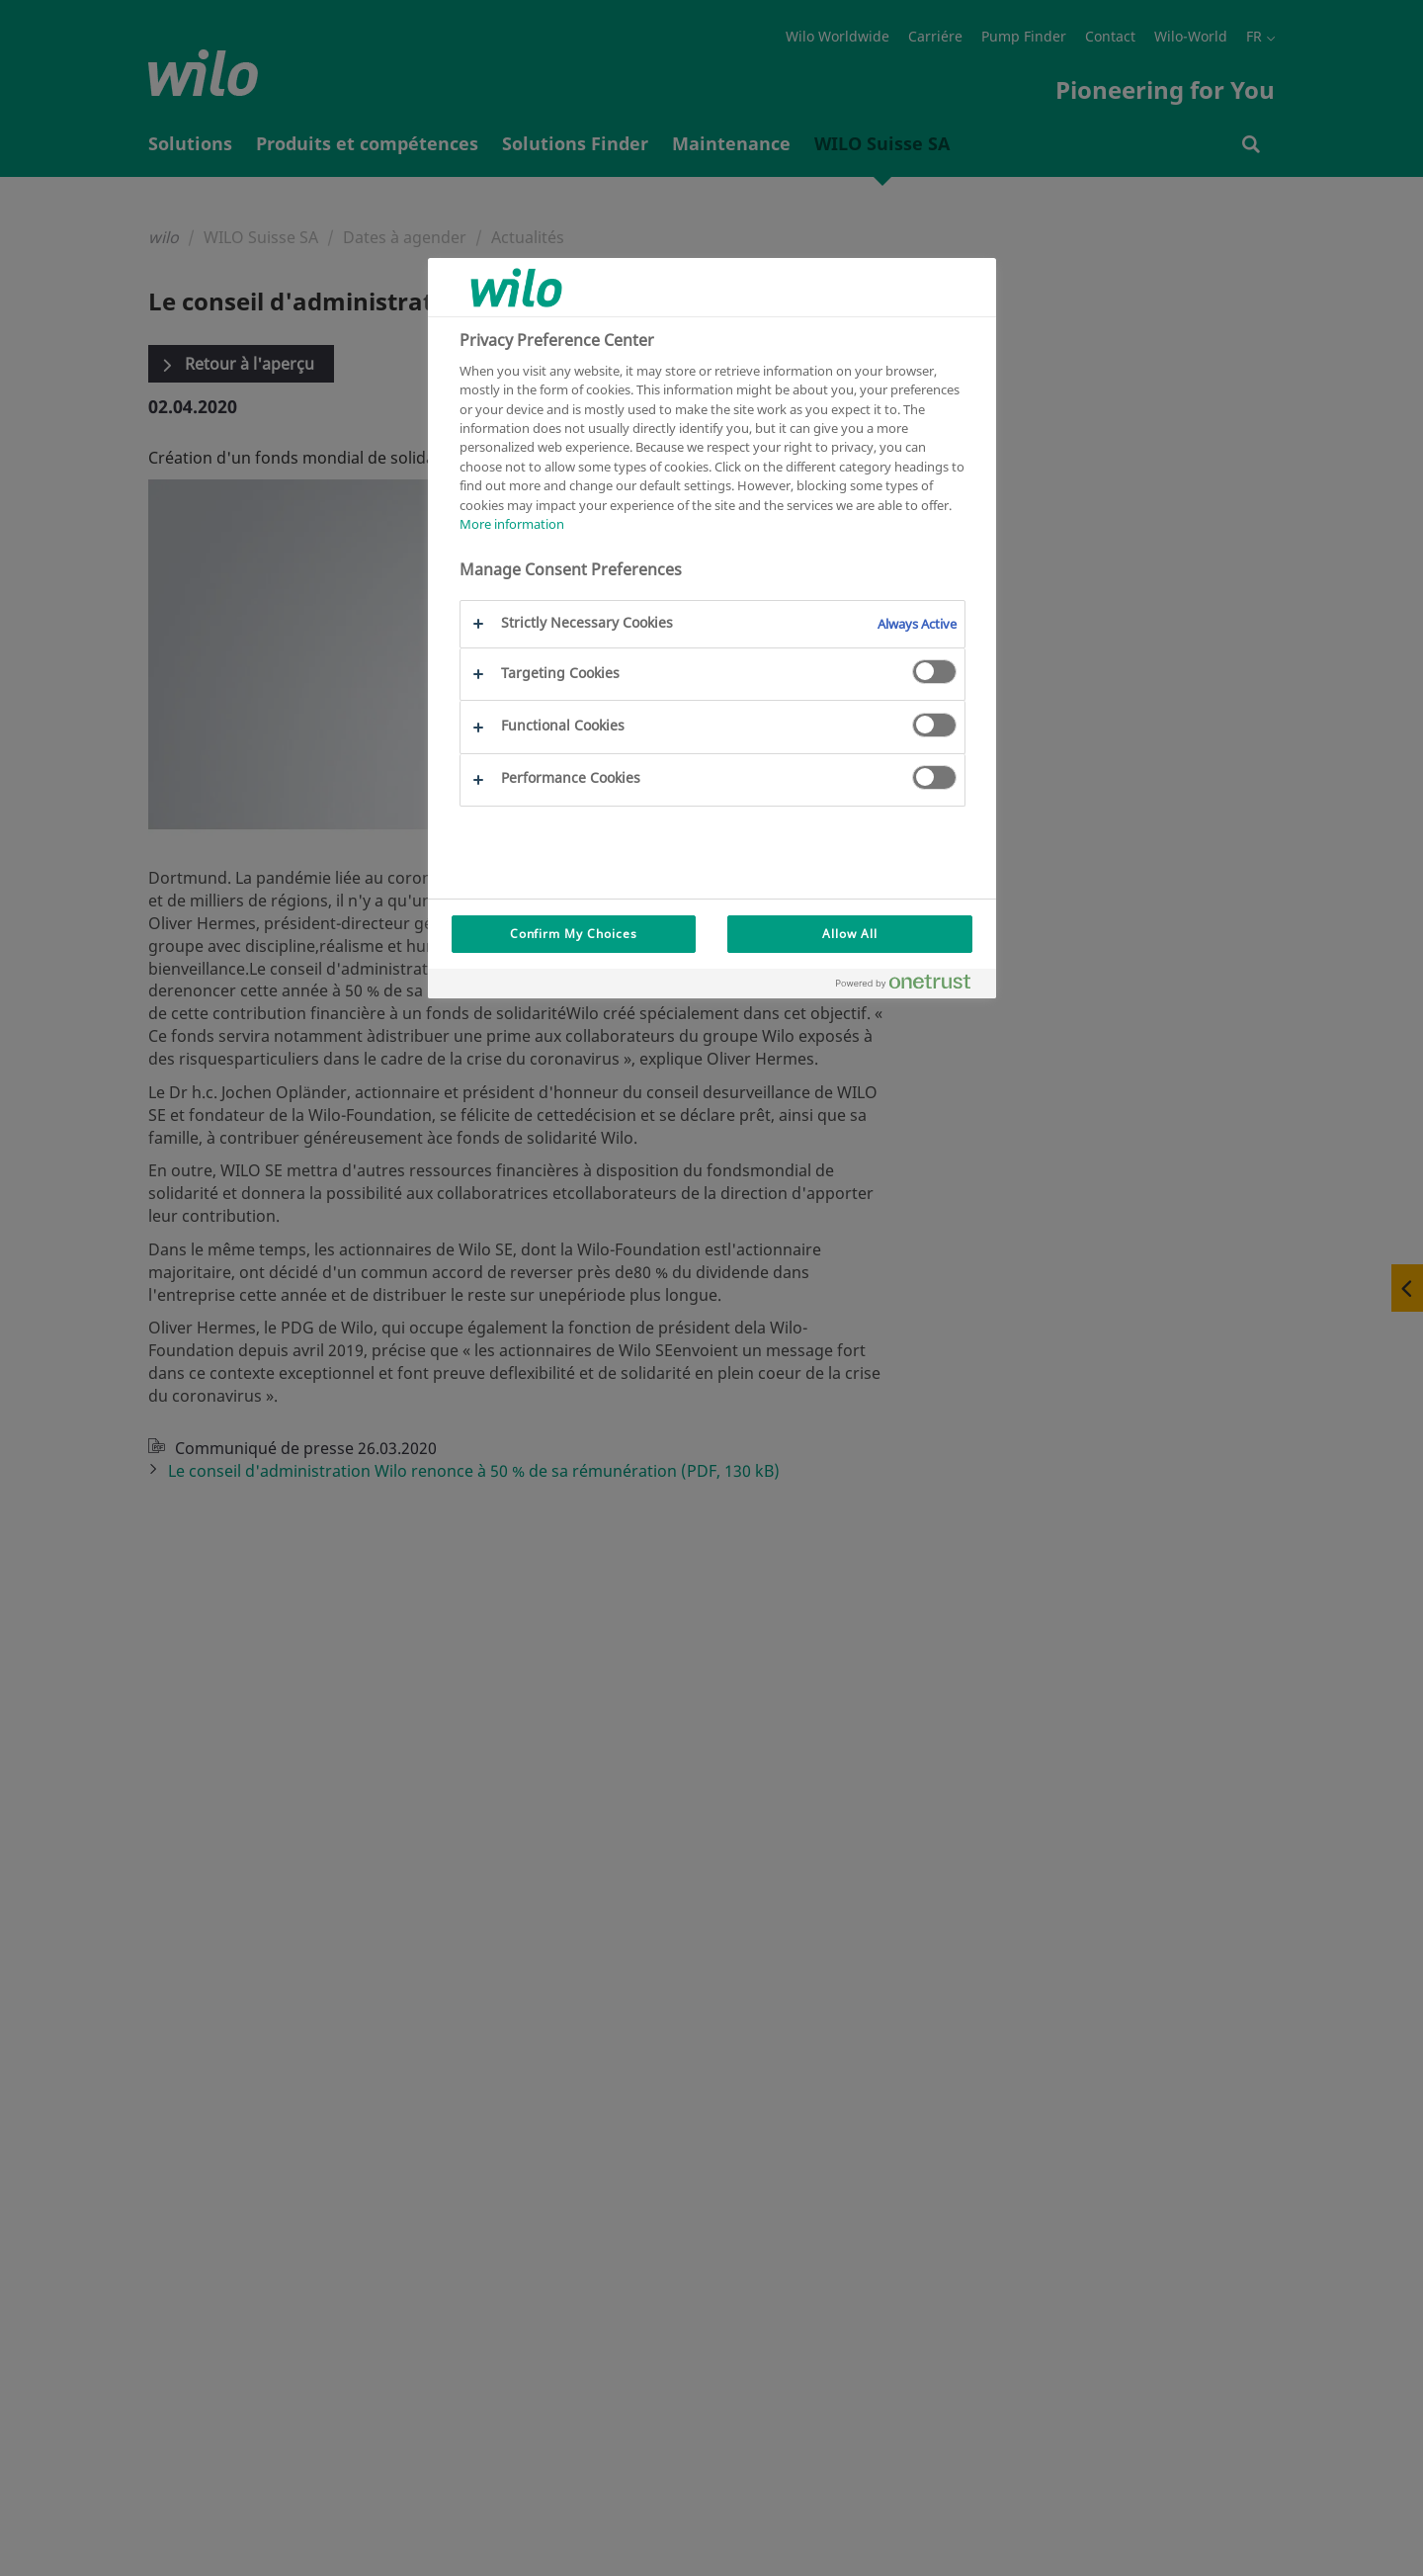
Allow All (850, 933)
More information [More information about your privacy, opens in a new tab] (512, 524)
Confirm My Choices (573, 933)
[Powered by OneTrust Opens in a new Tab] (911, 986)
